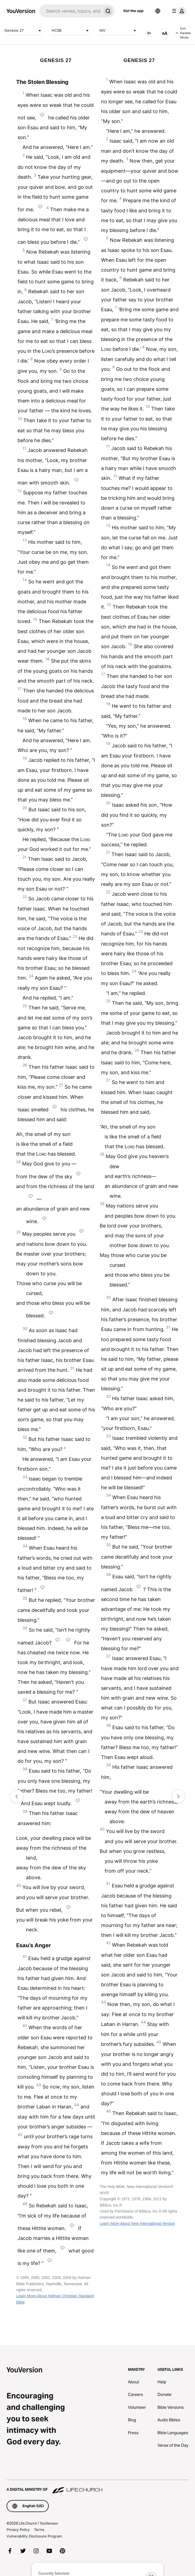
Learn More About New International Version (137, 2223)
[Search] (70, 11)
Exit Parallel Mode (183, 33)
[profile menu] (178, 10)
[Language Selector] (157, 10)
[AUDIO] (149, 33)
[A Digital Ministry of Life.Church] (97, 2486)
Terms (39, 2529)
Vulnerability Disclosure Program (34, 2536)
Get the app (133, 10)
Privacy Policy (18, 2529)
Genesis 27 (23, 30)
